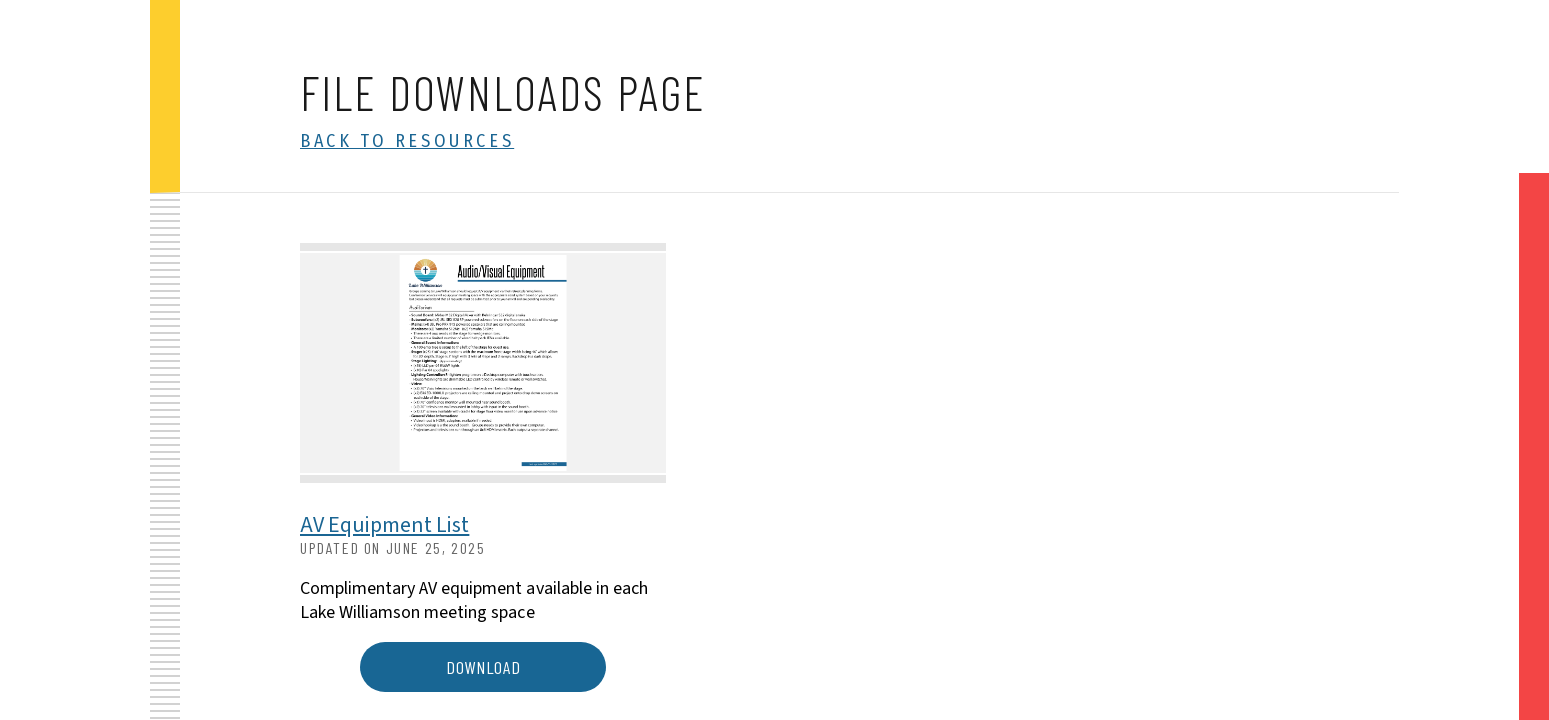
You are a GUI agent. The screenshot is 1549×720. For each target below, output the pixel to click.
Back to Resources (407, 141)
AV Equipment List (384, 525)
